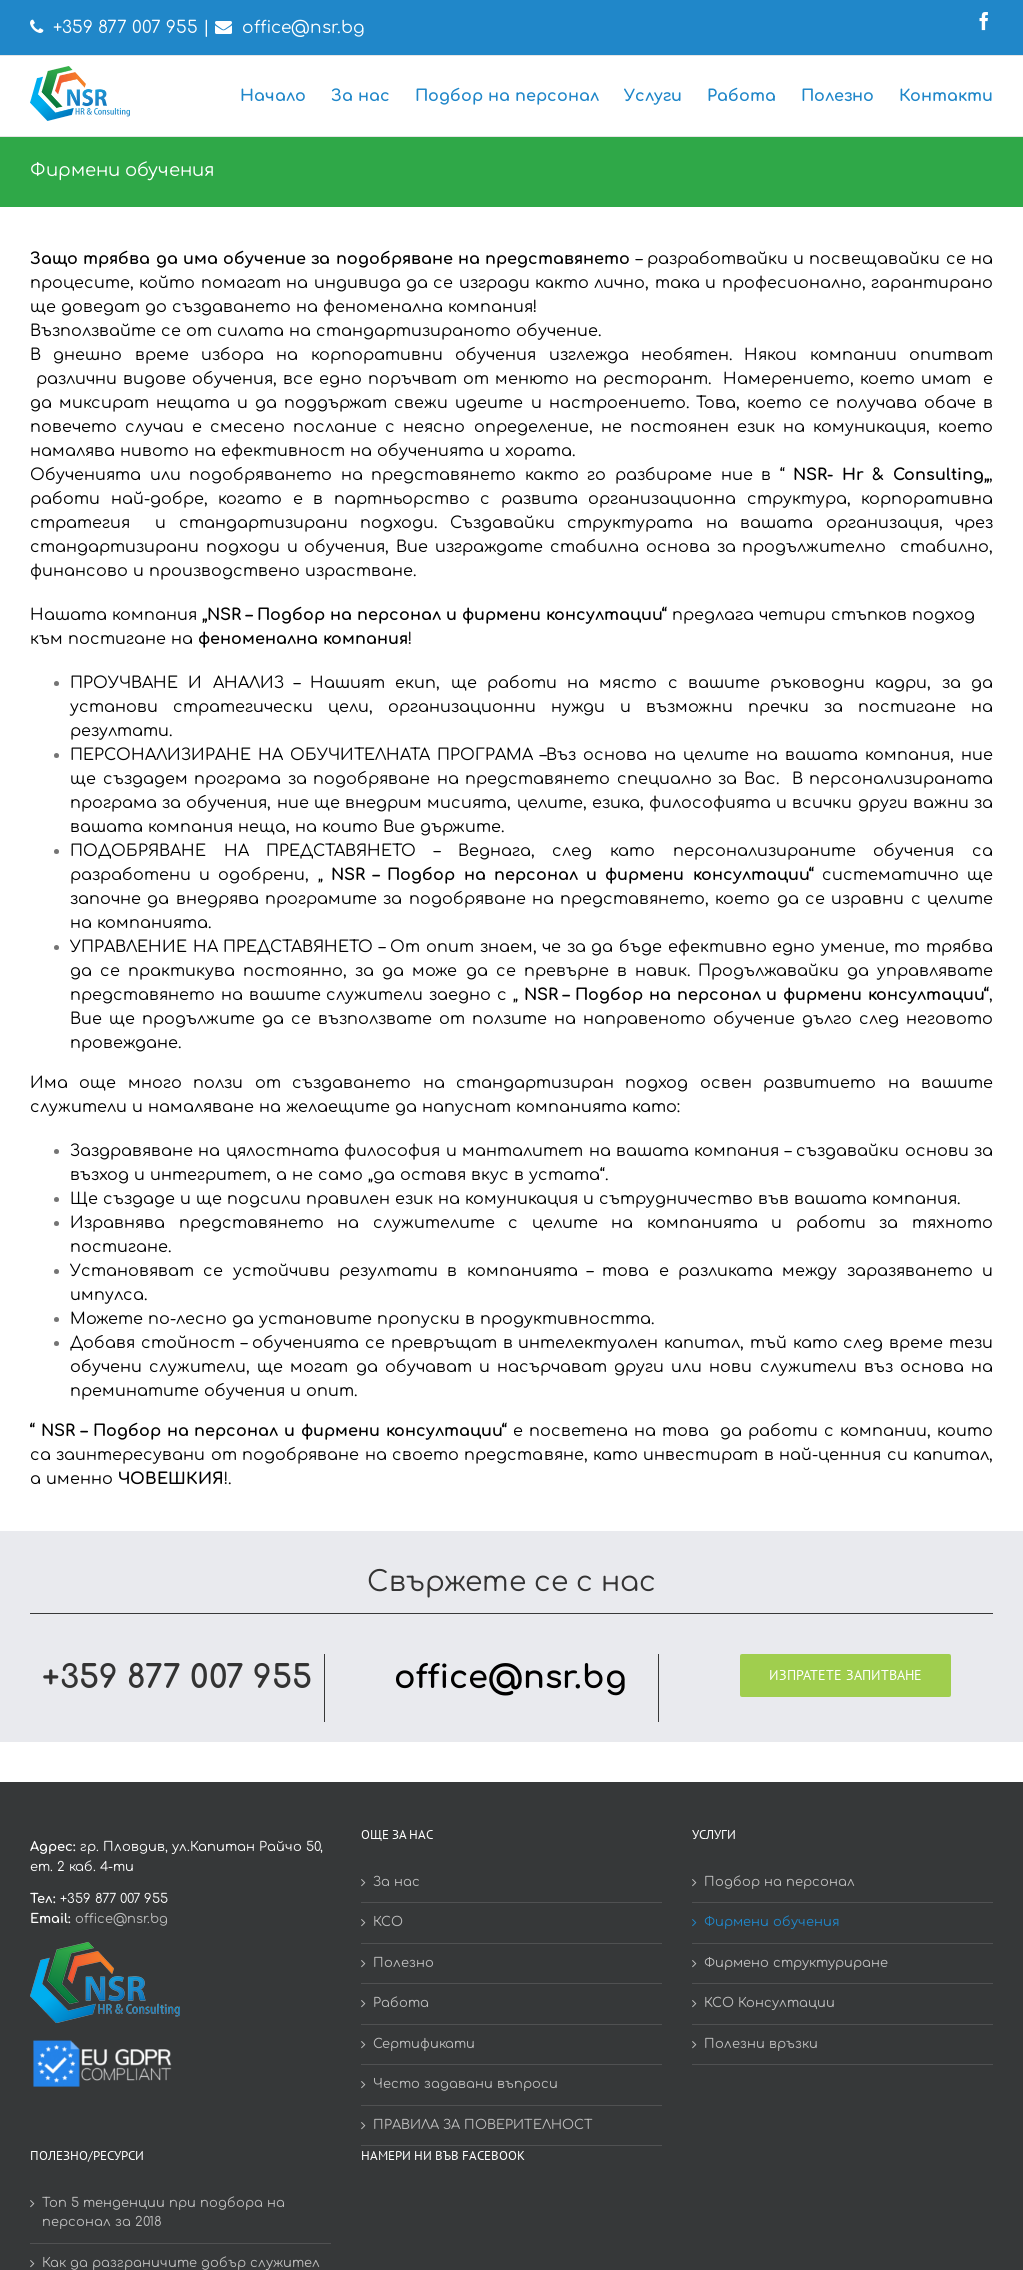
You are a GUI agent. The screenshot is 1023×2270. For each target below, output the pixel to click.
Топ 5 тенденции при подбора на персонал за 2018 (163, 2213)
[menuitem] (285, 96)
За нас (396, 1882)
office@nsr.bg (303, 27)
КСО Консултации (769, 2003)
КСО (388, 1922)
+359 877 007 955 (125, 27)
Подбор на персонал (779, 1882)
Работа (401, 2003)
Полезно (403, 1963)
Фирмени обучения (772, 1922)
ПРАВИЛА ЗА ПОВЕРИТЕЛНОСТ (483, 2125)
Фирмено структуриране (796, 1963)
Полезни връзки (761, 2044)
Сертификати (424, 2044)
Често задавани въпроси (465, 2084)
